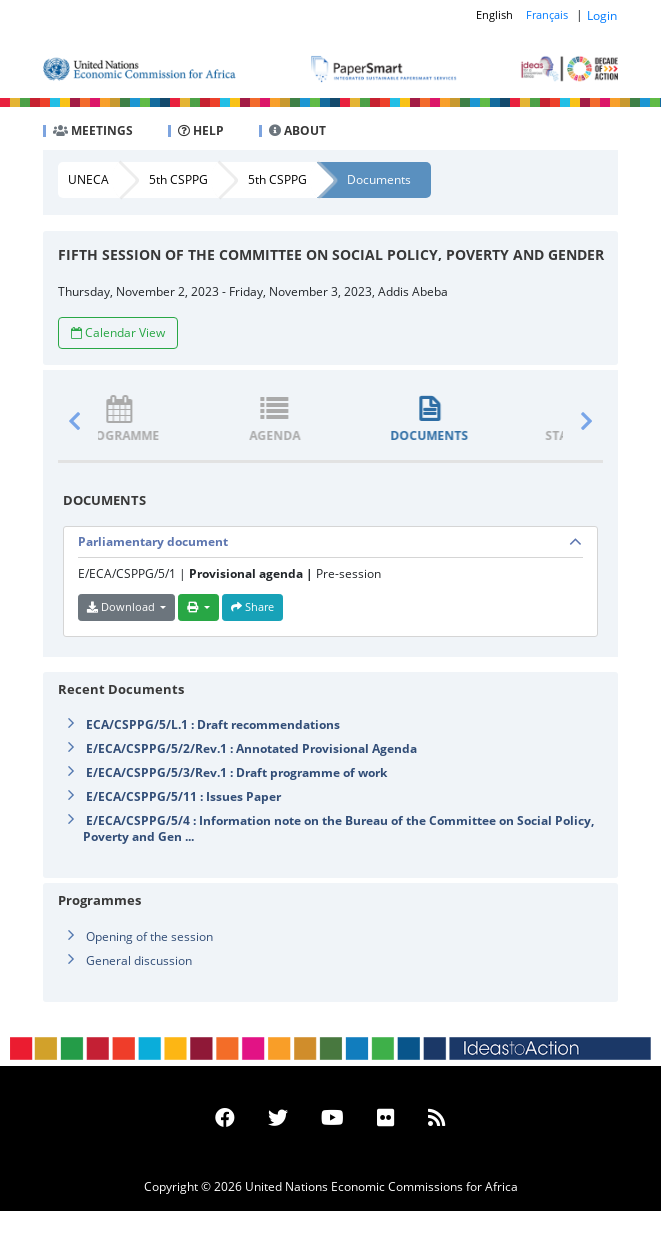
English (494, 14)
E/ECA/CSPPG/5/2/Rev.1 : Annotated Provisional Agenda (251, 748)
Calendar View (118, 332)
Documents (379, 179)
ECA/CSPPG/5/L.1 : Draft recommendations (213, 724)
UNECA (88, 179)
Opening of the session (149, 936)
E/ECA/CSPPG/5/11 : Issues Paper (183, 796)
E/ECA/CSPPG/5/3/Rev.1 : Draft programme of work (236, 772)
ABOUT (297, 130)
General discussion (139, 960)
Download (122, 606)
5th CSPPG (178, 179)
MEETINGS (93, 130)
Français (547, 14)
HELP (201, 130)
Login (602, 15)
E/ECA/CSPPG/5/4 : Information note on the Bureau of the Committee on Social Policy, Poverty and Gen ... (338, 828)
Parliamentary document (153, 541)
